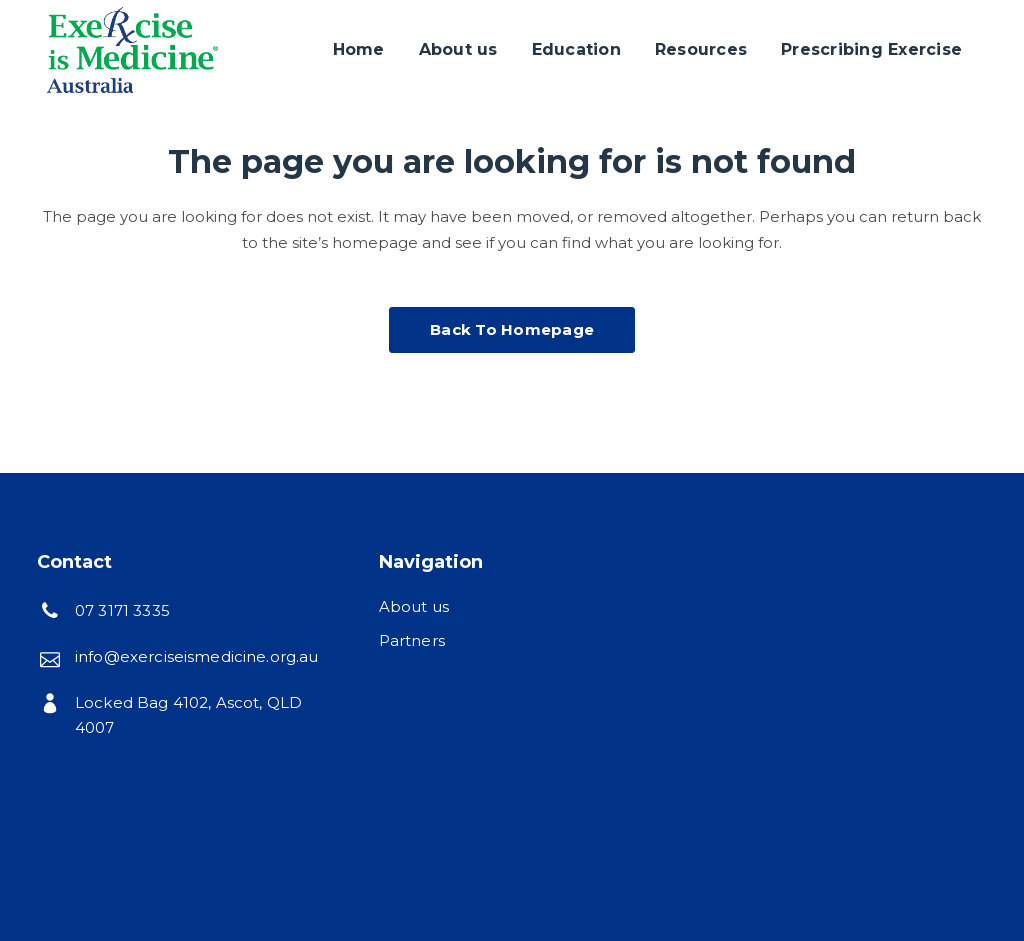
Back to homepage (512, 329)
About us (414, 606)
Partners (412, 640)
